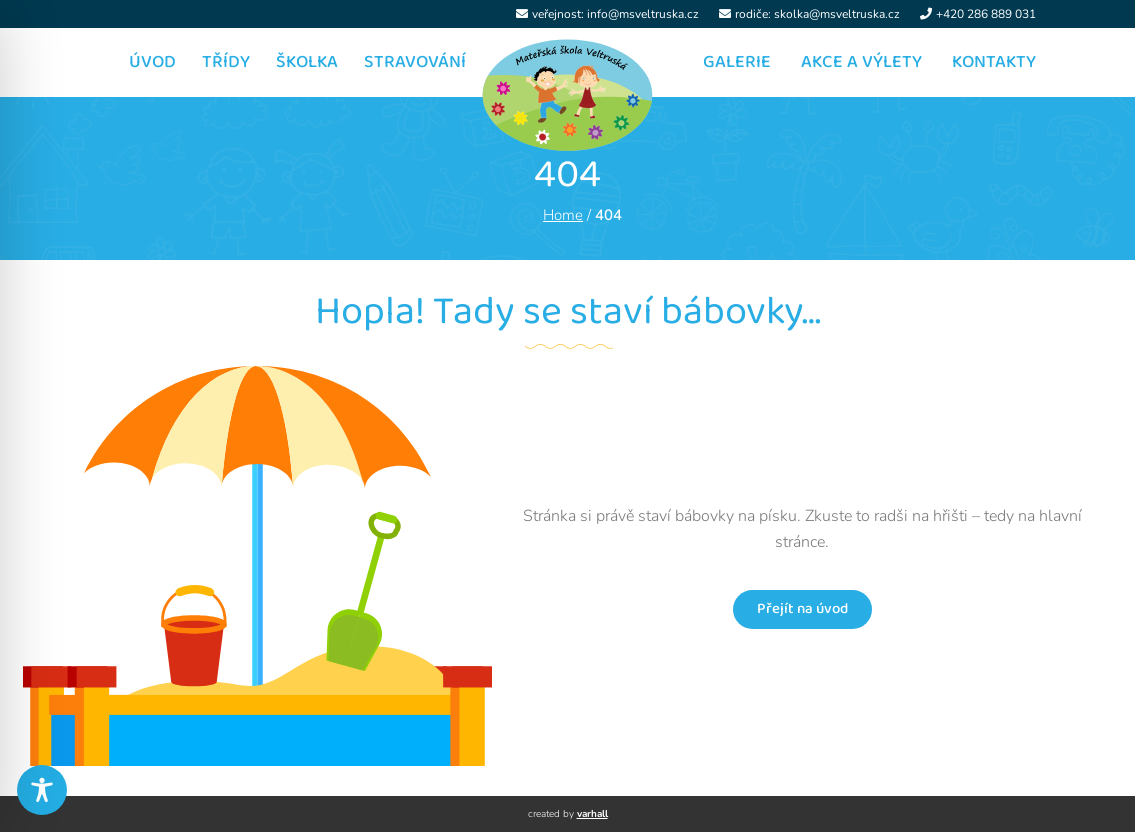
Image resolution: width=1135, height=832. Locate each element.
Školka (307, 62)
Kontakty (994, 62)
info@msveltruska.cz (643, 14)
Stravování (415, 62)
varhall (592, 814)
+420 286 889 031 (986, 14)
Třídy (226, 62)
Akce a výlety (861, 62)
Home (563, 215)
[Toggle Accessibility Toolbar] (42, 790)
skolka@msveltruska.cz (837, 14)
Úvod (152, 62)
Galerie (737, 62)
